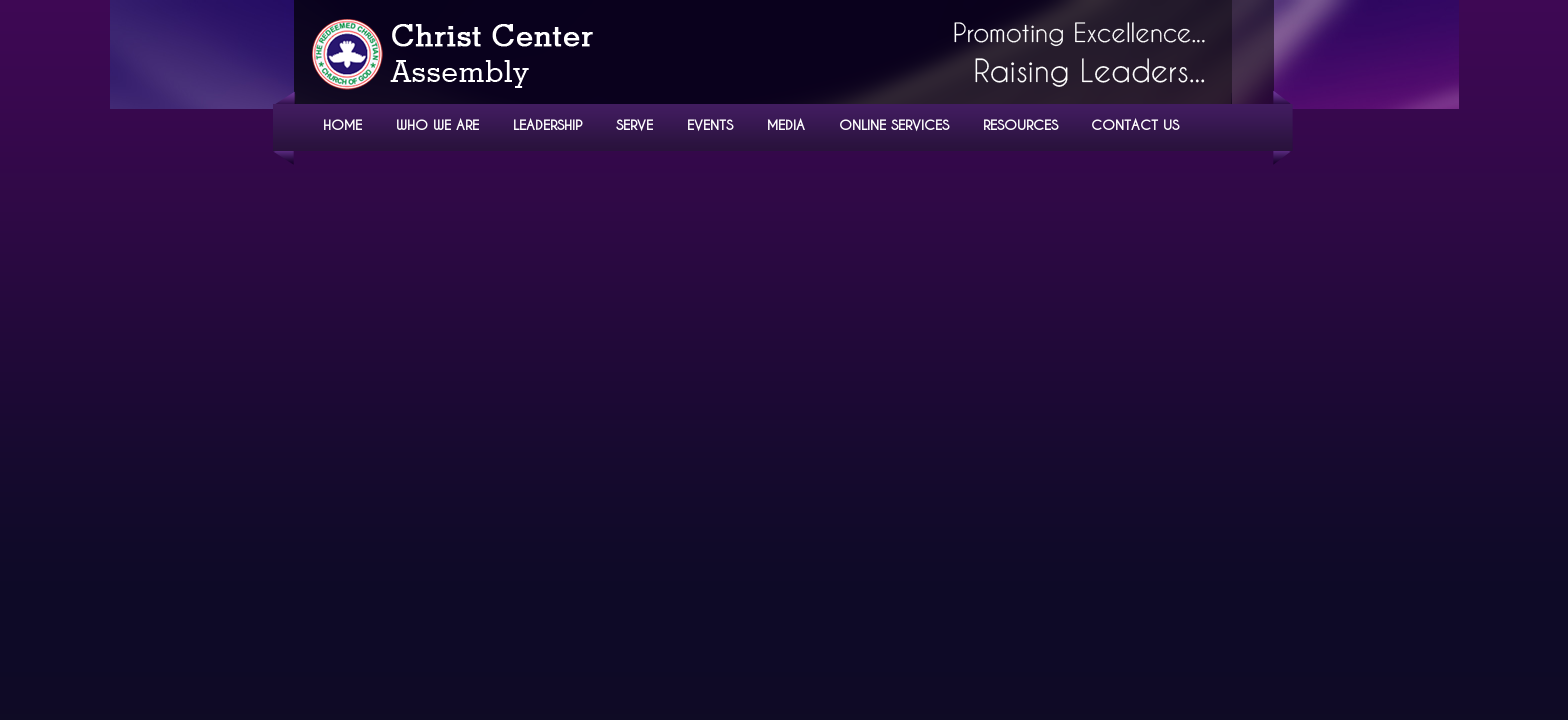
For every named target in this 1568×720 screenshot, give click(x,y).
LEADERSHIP (547, 124)
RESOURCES (1020, 124)
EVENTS (710, 124)
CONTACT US (1135, 124)
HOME (342, 124)
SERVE (634, 124)
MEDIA (786, 124)
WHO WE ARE (437, 124)
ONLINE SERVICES (894, 124)
